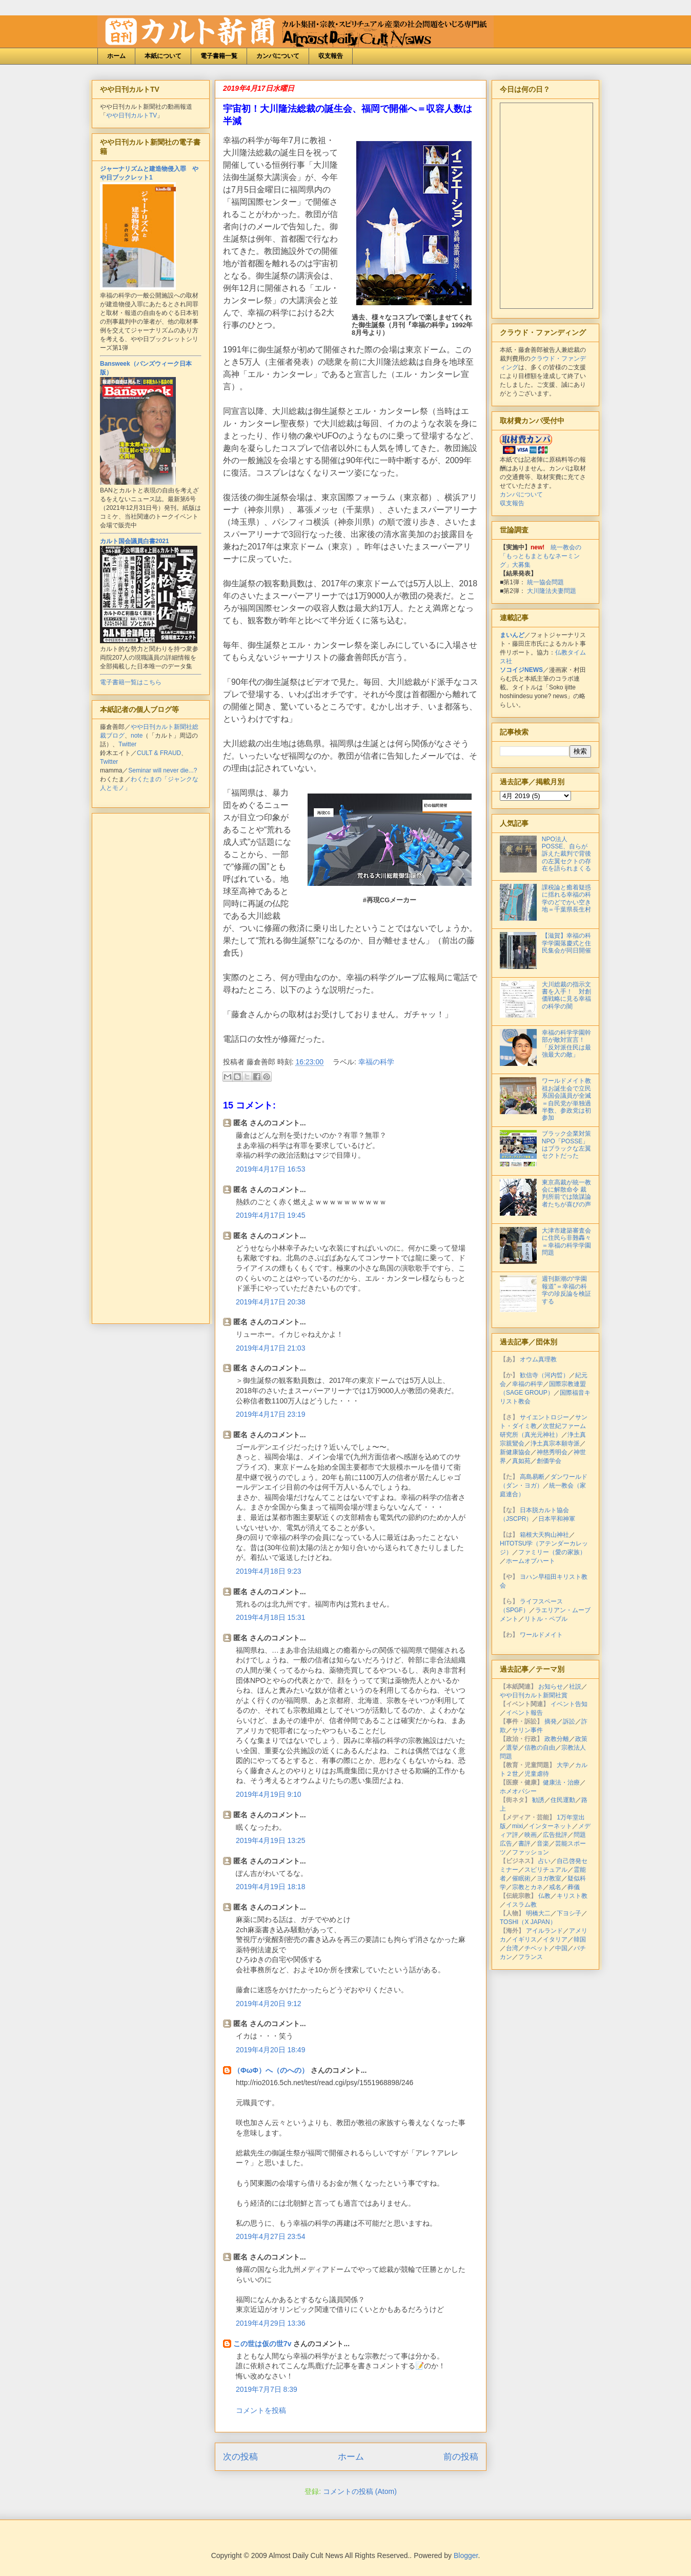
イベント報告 (524, 1712)
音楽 (543, 1843)
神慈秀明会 (552, 1452)
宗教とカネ (527, 1887)
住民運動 (563, 1800)
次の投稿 (240, 2457)
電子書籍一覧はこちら (130, 682)
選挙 (512, 1747)
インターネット (550, 1826)
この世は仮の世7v (262, 2344)
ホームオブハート (530, 1560)
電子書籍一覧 (218, 56)
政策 (581, 1738)
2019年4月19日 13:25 (270, 1840)
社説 (575, 1686)
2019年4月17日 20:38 (270, 1302)
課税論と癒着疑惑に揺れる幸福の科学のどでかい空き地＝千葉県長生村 (566, 898)
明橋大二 (538, 1913)
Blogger (466, 2555)
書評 (524, 1843)
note (137, 735)
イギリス (524, 1939)
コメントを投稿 (261, 2410)
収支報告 (330, 56)
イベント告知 (569, 1704)
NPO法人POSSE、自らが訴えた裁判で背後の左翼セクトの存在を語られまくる (566, 854)
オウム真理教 (538, 1359)
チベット (536, 1948)
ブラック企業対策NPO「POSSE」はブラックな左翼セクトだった (566, 1144)
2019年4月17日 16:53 (270, 1169)
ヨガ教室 (549, 1878)
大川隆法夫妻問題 (551, 591)
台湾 (512, 1948)
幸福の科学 (376, 1062)
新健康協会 (515, 1452)
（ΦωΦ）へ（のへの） (271, 2070)
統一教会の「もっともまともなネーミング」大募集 (540, 556)
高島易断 (532, 1476)
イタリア (555, 1939)
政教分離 (556, 1738)
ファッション (530, 1852)
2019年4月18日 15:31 (270, 1617)
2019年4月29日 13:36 (270, 2323)
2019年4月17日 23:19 (270, 1414)
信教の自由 (539, 1747)
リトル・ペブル (545, 1618)
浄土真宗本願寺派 (555, 1443)
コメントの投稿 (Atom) (360, 2491)
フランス (530, 1956)
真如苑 (521, 1460)
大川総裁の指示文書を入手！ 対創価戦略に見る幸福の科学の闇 (566, 995)
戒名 (555, 1887)
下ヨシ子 (569, 1913)
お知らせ (550, 1686)
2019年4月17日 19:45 (270, 1215)
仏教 (544, 1895)
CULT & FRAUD (159, 753)
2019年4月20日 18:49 (270, 2050)
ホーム (116, 56)
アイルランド (544, 1930)
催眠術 (521, 1878)
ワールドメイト (541, 1634)
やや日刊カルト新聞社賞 (533, 1695)
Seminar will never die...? (162, 770)
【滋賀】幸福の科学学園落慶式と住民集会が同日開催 (566, 943)
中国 (561, 1948)
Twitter (127, 744)
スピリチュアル (545, 1869)
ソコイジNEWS (521, 669)
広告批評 (555, 1834)
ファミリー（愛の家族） (552, 1552)
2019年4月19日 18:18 (270, 1887)
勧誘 (538, 1800)
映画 (530, 1834)
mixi (517, 1826)
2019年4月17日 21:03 (270, 1348)
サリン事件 (527, 1730)
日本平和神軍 (556, 1518)
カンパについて (277, 56)
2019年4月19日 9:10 (268, 1794)
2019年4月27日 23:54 (270, 2236)
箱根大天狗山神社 (544, 1534)
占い (544, 1861)
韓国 (580, 1939)
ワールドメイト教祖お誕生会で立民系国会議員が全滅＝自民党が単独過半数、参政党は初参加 (566, 1099)
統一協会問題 (545, 582)
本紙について (163, 56)
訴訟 (569, 1721)
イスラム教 (521, 1904)
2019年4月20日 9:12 (268, 2003)
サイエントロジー (544, 1417)
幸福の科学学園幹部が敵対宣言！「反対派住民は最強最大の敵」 (566, 1043)
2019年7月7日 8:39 (266, 2389)
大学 (563, 1765)
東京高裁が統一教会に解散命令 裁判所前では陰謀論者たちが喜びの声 (566, 1193)
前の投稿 (460, 2457)
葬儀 (573, 1887)
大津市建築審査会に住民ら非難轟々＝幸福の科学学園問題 (566, 1241)
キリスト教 (572, 1895)
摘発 (550, 1721)
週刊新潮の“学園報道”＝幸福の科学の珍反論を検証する (566, 1289)
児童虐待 (536, 1773)
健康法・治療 (561, 1782)
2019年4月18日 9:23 (268, 1571)
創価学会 (549, 1460)
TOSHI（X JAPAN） (528, 1922)
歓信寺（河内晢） (544, 1375)
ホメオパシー (518, 1791)
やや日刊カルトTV (131, 115)
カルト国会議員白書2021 (134, 541)
